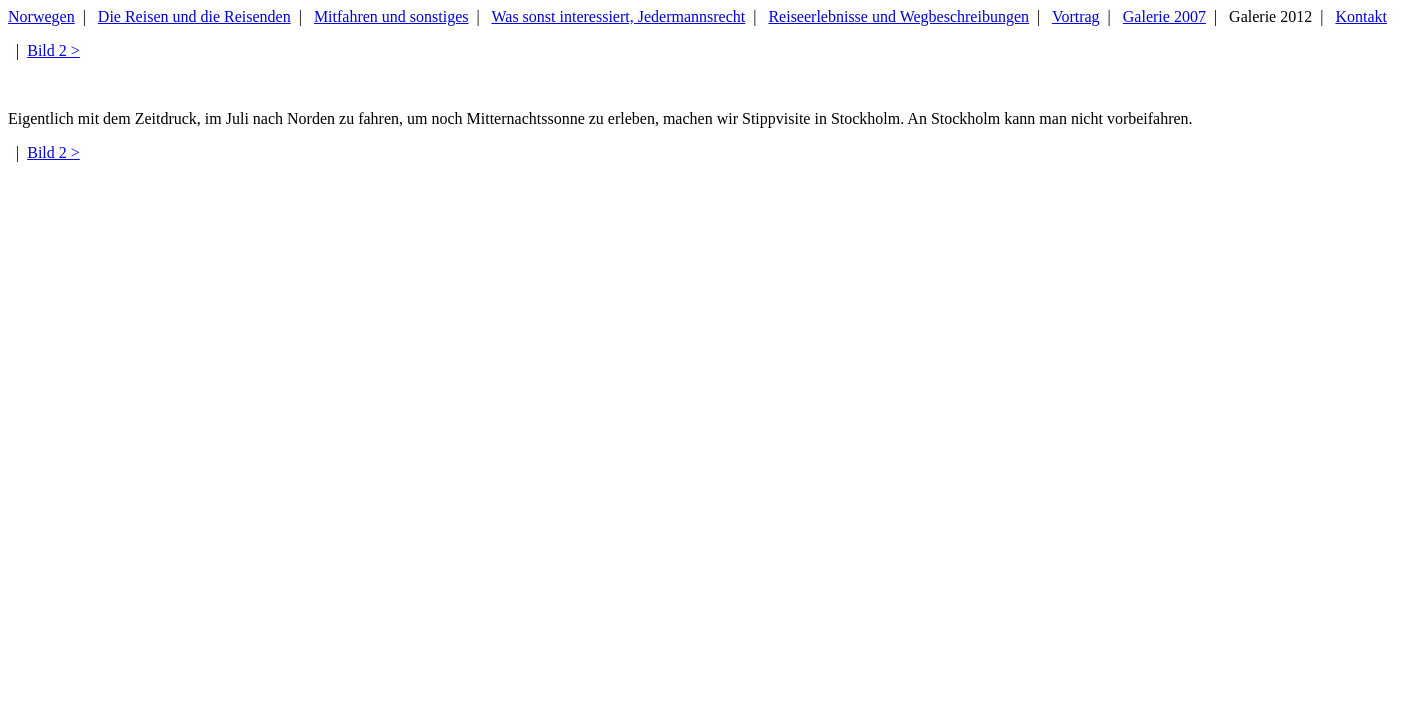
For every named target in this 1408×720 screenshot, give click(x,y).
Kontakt (1361, 16)
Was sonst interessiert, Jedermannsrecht (618, 16)
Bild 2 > (53, 50)
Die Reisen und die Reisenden (194, 16)
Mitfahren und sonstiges (391, 16)
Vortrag (1076, 16)
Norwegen (41, 16)
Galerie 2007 (1164, 16)
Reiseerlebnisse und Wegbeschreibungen (898, 16)
